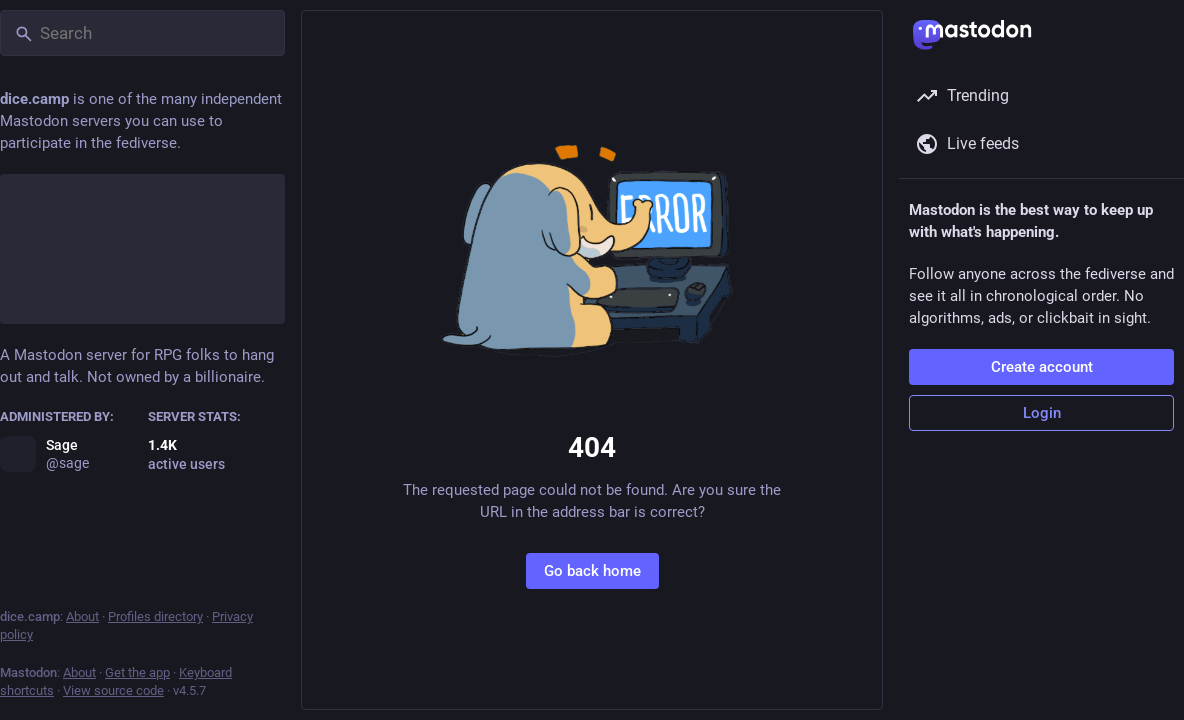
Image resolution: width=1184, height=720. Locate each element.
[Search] (142, 33)
